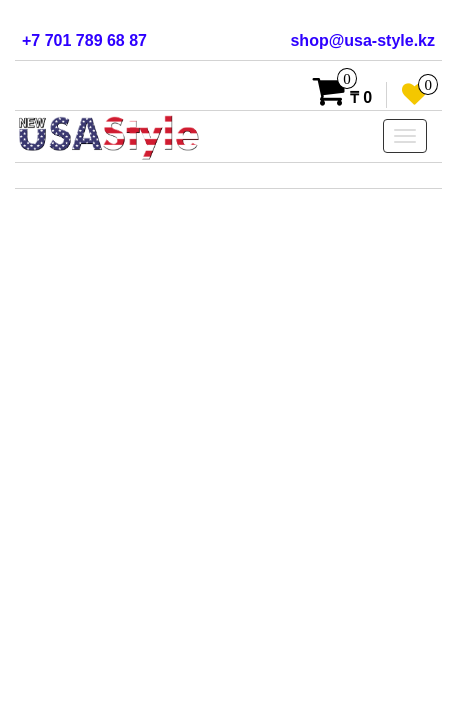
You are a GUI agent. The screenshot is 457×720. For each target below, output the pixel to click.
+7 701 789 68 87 (84, 40)
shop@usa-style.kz (362, 40)
